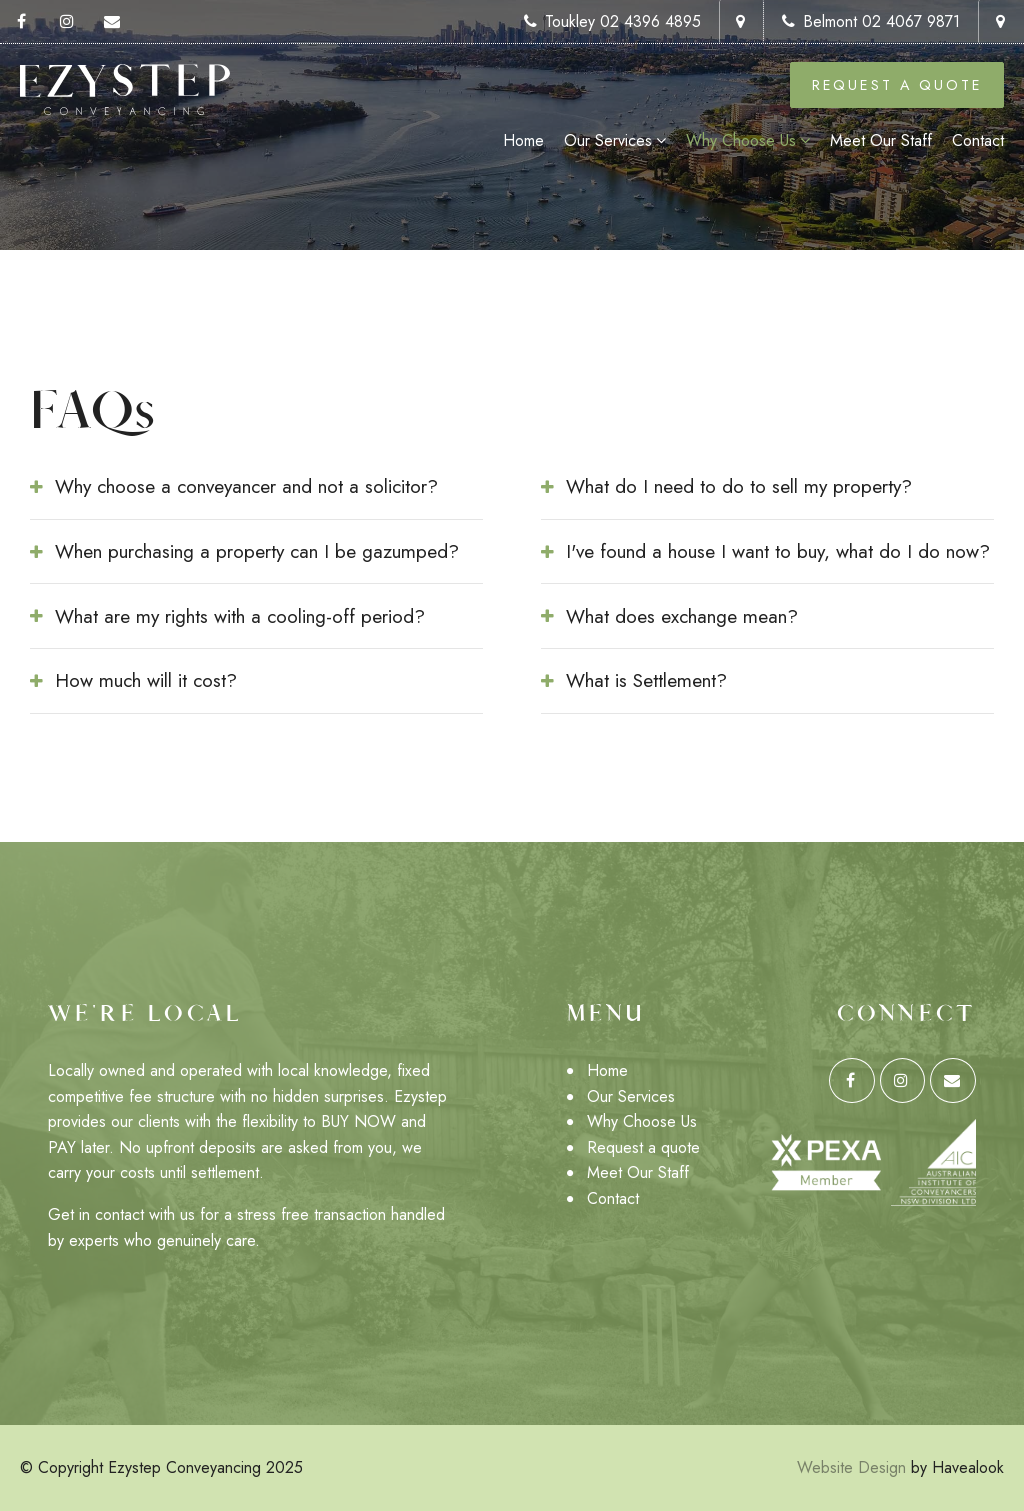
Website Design (851, 1467)
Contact (978, 140)
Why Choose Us (741, 140)
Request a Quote (897, 85)
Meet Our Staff (881, 140)
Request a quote (643, 1147)
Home (523, 140)
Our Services (608, 140)
